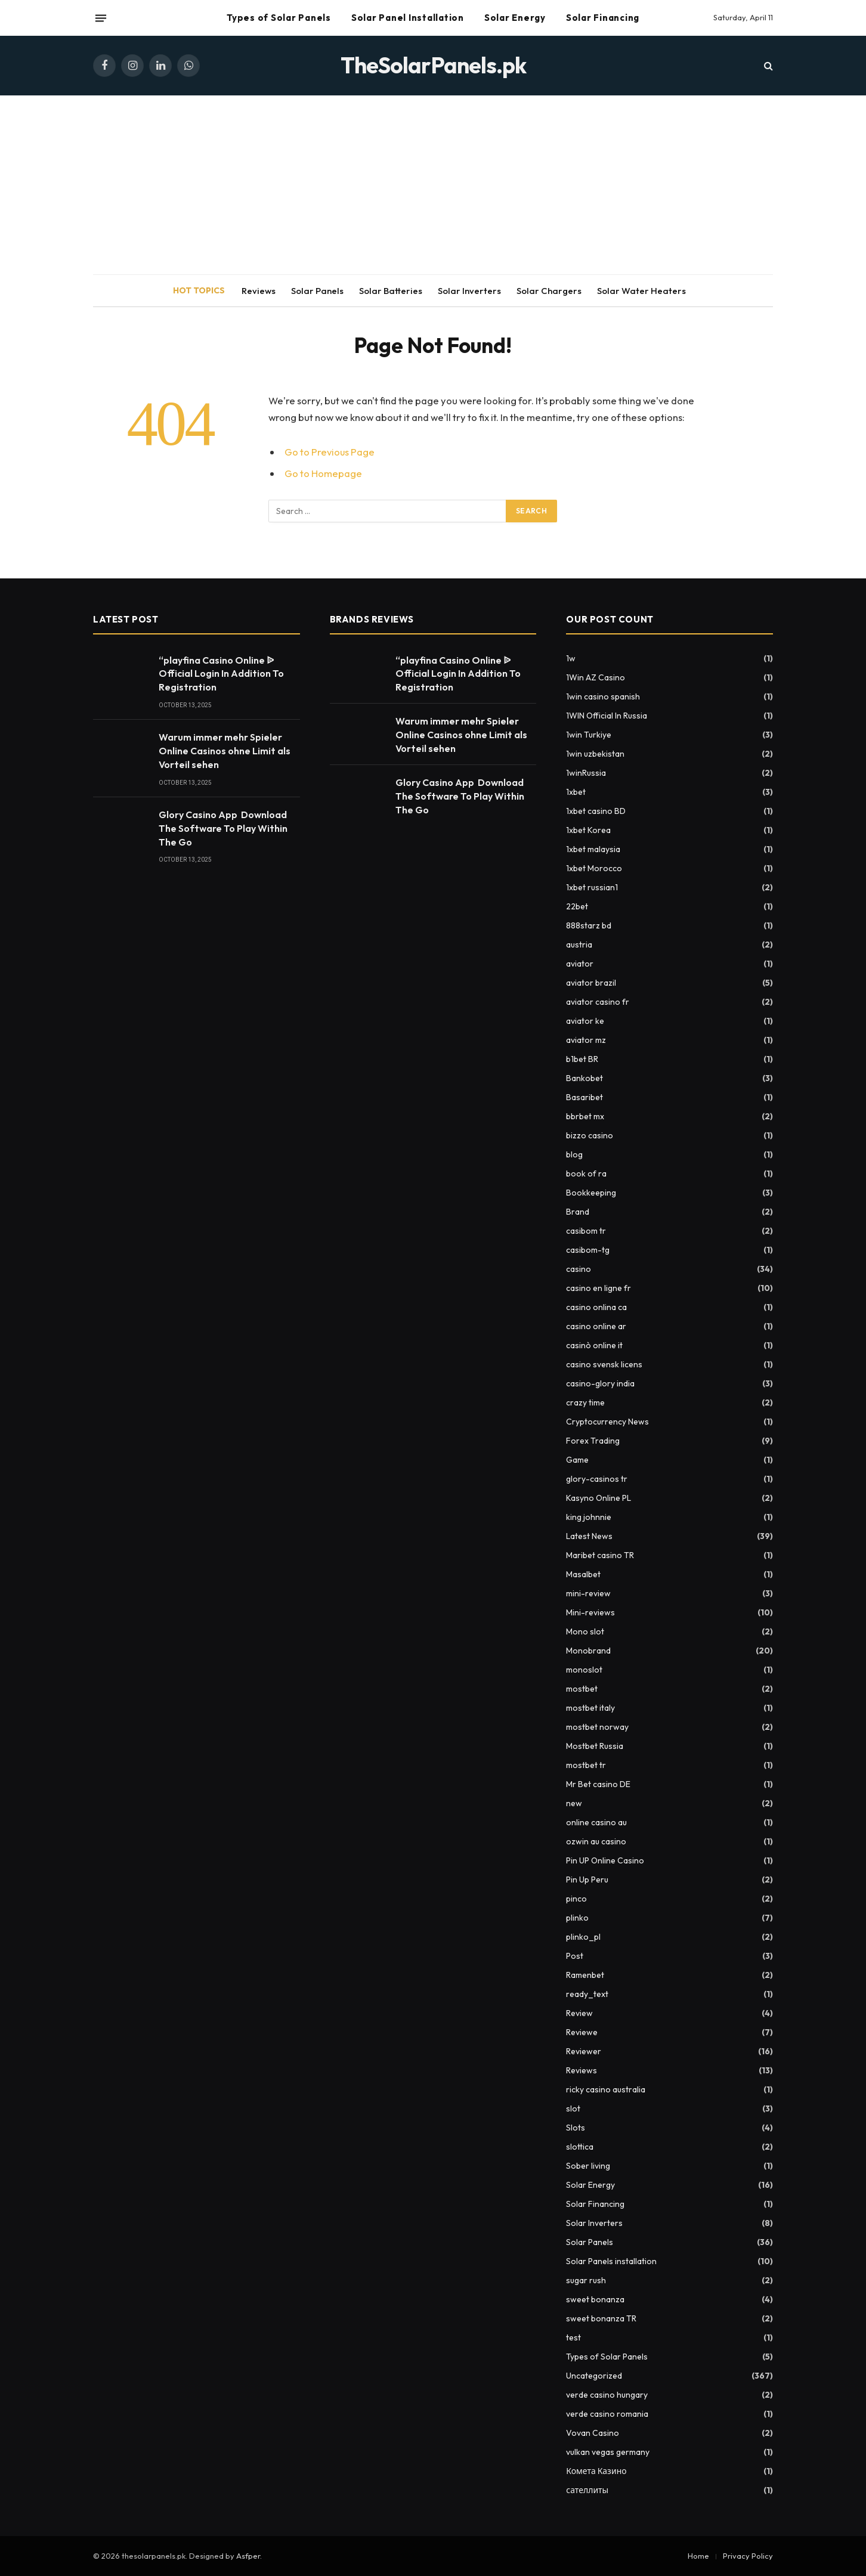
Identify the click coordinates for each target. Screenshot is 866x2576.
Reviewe (582, 2032)
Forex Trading (593, 1440)
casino (578, 1269)
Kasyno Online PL (598, 1498)
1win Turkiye (588, 734)
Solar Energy (515, 17)
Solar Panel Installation (407, 17)
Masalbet (583, 1574)
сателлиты (587, 2490)
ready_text (587, 1994)
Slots (575, 2127)
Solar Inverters (469, 290)
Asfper (248, 2555)
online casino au (596, 1822)
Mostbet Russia (594, 1746)
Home (698, 2555)
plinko (577, 1917)
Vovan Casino (592, 2433)
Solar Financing (602, 17)
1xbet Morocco (594, 868)
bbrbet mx (585, 1116)
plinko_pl (583, 1936)
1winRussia (586, 772)
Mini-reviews (590, 1612)
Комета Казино (596, 2471)
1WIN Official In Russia (606, 715)
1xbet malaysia (593, 849)
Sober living (588, 2165)
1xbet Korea (588, 830)
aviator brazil (591, 982)
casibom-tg (588, 1249)
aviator (579, 963)
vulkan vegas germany (608, 2452)
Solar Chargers (549, 290)
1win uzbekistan (595, 753)
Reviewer (583, 2051)
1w (571, 658)
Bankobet (584, 1078)
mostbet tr (586, 1765)
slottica (579, 2146)
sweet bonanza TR (601, 2318)
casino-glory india (600, 1383)
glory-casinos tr (596, 1478)
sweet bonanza (595, 2299)
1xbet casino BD (596, 811)
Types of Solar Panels (279, 17)
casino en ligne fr (598, 1288)
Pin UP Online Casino (605, 1860)
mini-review (588, 1593)
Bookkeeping (591, 1192)
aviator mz (586, 1040)
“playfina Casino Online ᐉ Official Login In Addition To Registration (221, 673)
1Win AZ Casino (595, 677)
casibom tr (586, 1230)
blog (574, 1154)
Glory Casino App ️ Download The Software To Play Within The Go (223, 828)
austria (579, 944)
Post (574, 1955)
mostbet (582, 1688)
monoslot (584, 1669)
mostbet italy (590, 1707)
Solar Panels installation (611, 2261)
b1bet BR (582, 1059)
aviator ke (585, 1020)
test (573, 2337)
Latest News (589, 1536)
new (574, 1803)
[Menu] (100, 17)
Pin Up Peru (587, 1879)
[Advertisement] (433, 184)
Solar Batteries (390, 290)
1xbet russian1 (592, 887)
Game (577, 1459)
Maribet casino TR (600, 1555)
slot (573, 2108)
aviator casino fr (597, 1001)
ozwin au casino (596, 1841)
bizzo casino (589, 1135)
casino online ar (596, 1326)
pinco (576, 1898)
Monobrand (588, 1650)
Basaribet (584, 1097)
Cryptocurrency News (607, 1421)
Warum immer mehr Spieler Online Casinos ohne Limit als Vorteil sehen (224, 750)
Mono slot (585, 1631)
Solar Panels (317, 290)
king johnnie (588, 1517)
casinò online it (594, 1345)
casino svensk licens (604, 1364)
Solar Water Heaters (641, 290)
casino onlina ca (596, 1307)
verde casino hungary (607, 2394)
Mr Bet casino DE (598, 1784)
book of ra (586, 1173)
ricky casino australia (605, 2089)
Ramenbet (585, 1975)
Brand (577, 1211)
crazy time (585, 1402)
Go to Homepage (323, 473)
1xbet (576, 792)
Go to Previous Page (329, 451)
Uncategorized (594, 2375)
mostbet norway (597, 1727)
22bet (577, 906)
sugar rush (586, 2280)
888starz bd (588, 925)
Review (579, 2013)
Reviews (259, 290)
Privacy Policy (748, 2555)
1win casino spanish (603, 696)
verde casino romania (607, 2413)
